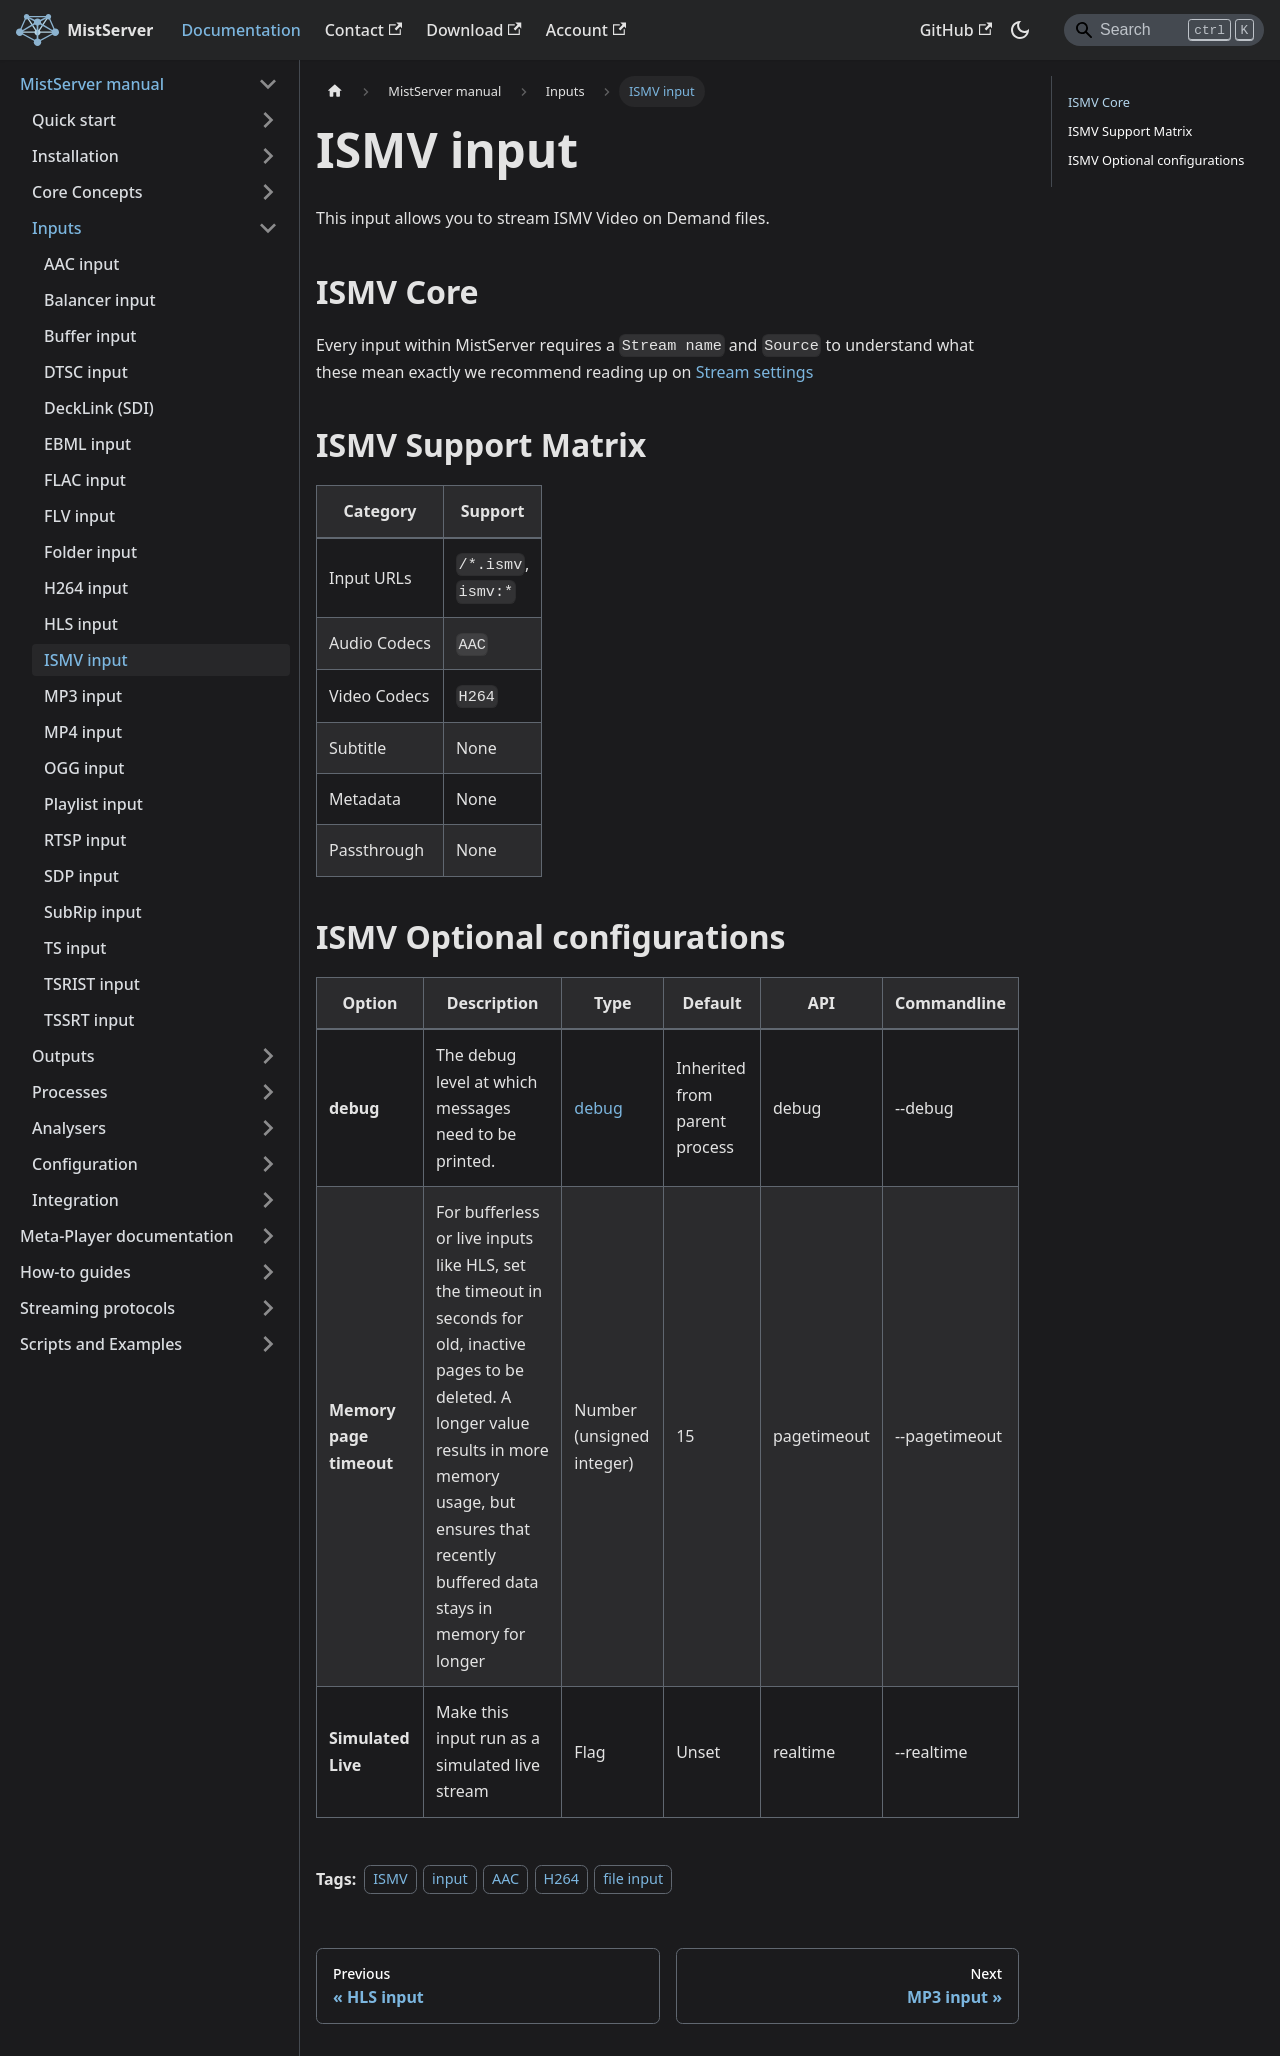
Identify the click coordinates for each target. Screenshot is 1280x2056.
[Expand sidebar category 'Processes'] (268, 1092)
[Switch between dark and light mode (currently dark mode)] (1020, 30)
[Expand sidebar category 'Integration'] (268, 1200)
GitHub (956, 30)
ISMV (390, 1879)
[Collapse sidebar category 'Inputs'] (268, 228)
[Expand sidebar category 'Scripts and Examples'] (268, 1344)
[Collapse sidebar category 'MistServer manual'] (268, 84)
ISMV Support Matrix (1130, 131)
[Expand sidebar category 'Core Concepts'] (268, 192)
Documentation (240, 30)
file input (633, 1879)
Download (474, 30)
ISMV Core (1099, 102)
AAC (505, 1879)
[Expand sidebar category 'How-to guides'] (268, 1272)
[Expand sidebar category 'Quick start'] (268, 120)
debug (598, 1108)
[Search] (1164, 30)
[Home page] (335, 91)
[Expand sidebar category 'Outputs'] (268, 1056)
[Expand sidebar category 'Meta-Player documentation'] (268, 1236)
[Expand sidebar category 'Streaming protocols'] (268, 1308)
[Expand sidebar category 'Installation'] (268, 156)
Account (586, 30)
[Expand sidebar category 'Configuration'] (268, 1164)
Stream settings (755, 372)
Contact (364, 30)
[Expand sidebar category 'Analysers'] (268, 1128)
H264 (561, 1879)
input (450, 1879)
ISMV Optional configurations (1156, 160)
